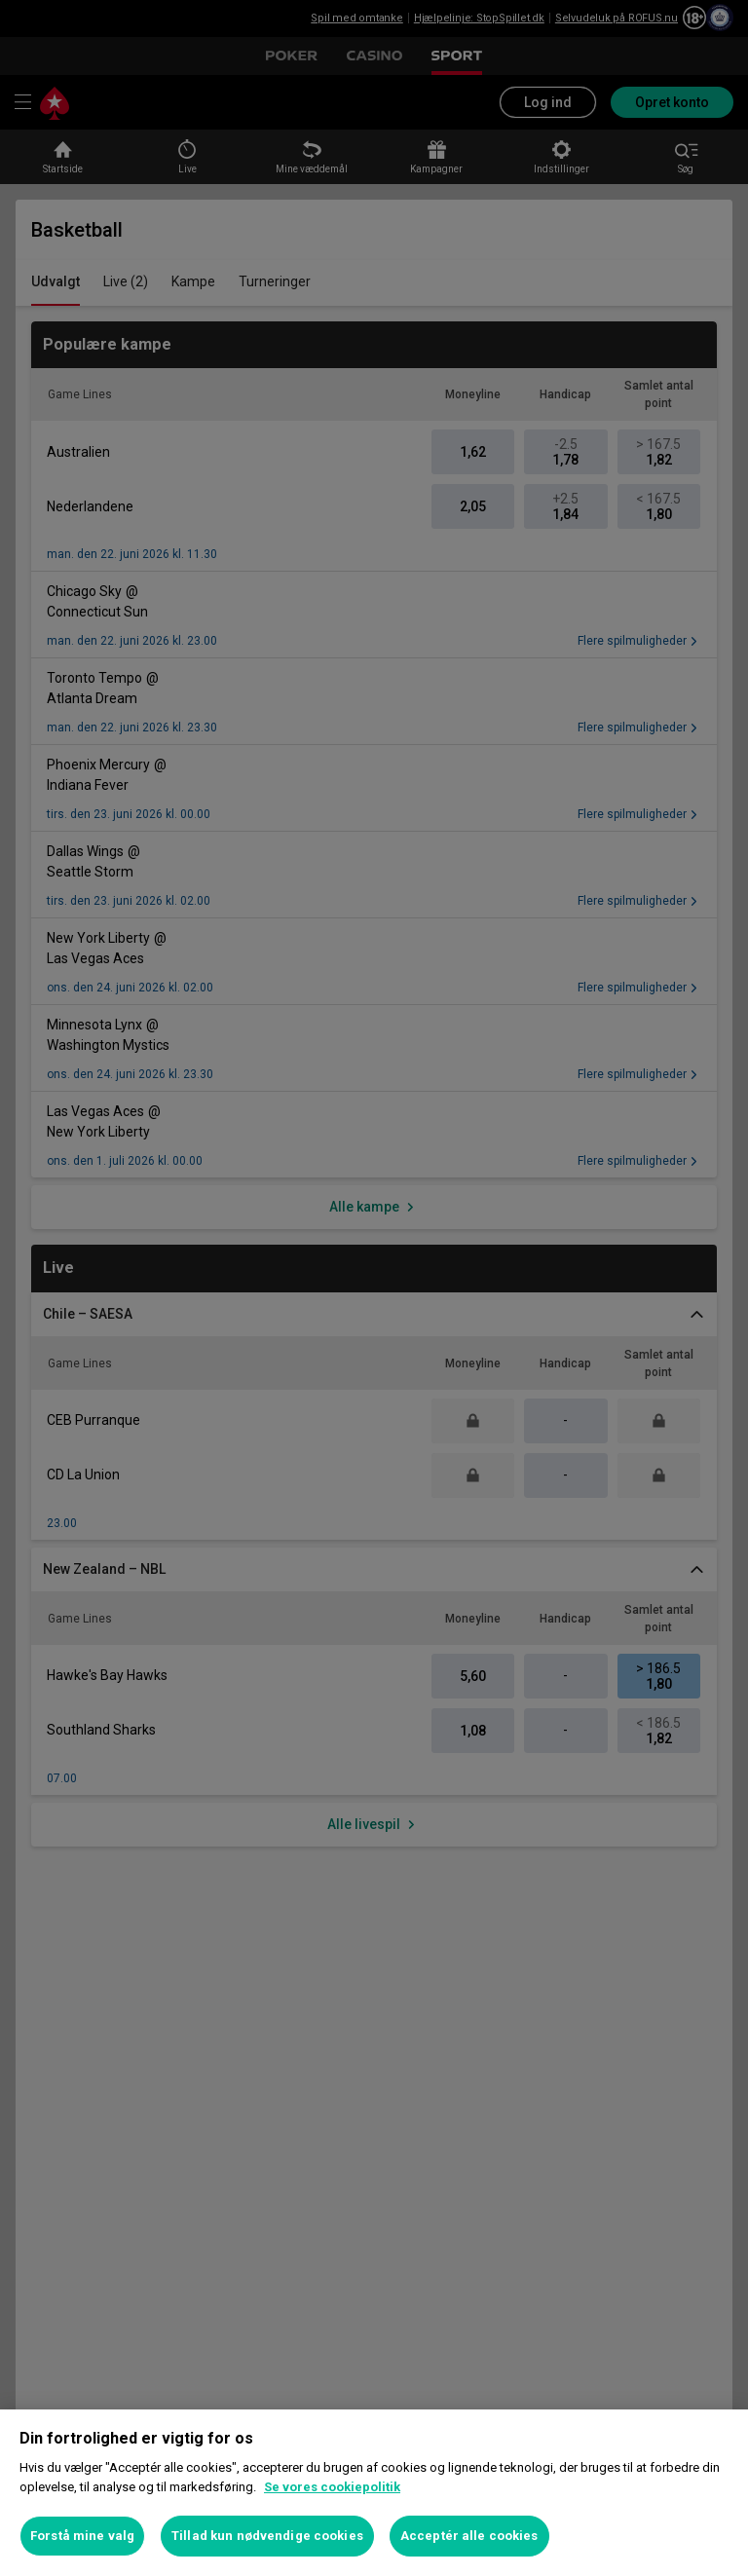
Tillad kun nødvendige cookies (267, 2535)
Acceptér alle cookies (469, 2535)
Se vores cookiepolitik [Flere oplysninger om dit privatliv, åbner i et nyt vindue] (332, 2487)
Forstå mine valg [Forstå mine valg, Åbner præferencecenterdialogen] (82, 2535)
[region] (374, 2492)
